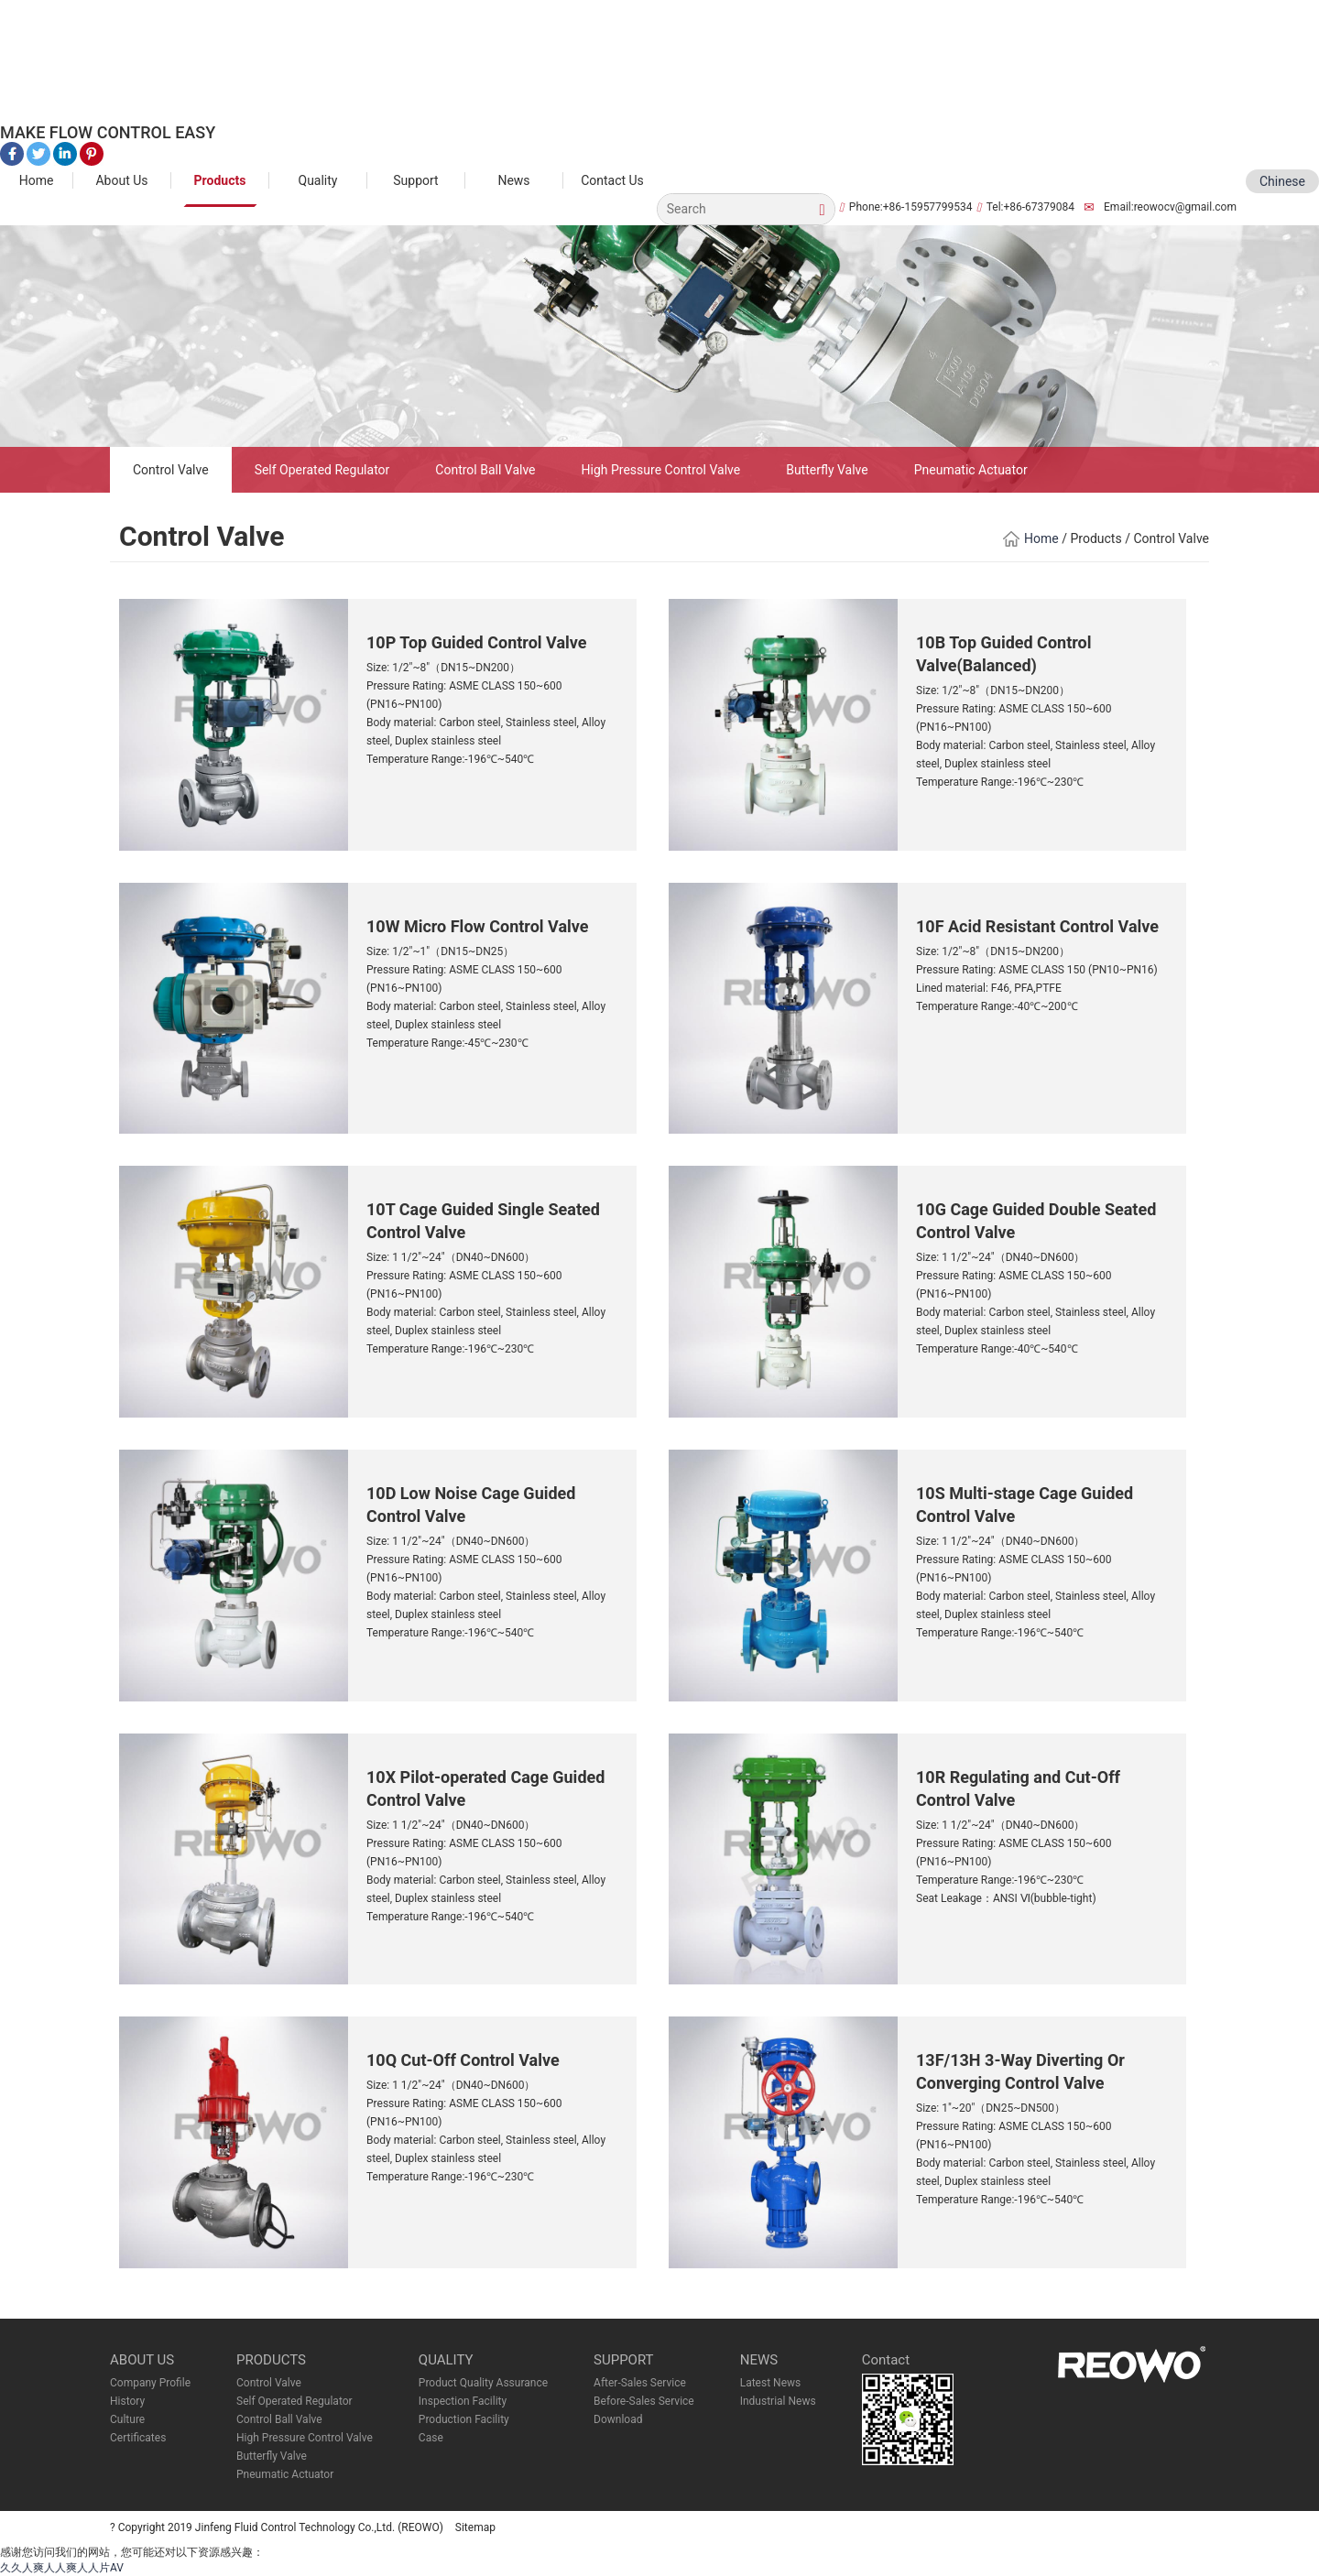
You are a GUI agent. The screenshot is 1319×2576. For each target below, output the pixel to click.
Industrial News (778, 2401)
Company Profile (150, 2382)
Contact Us (612, 180)
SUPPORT (624, 2360)
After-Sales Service (640, 2382)
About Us (121, 180)
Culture (127, 2419)
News (513, 180)
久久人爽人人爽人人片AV (62, 2567)
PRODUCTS (271, 2360)
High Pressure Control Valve (661, 469)
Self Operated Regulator (322, 469)
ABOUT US (142, 2360)
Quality (318, 180)
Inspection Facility (463, 2401)
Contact (886, 2360)
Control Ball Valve (485, 469)
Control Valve (171, 469)
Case (431, 2437)
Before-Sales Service (644, 2401)
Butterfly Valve (827, 469)
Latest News (770, 2382)
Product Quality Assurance (483, 2382)
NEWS (759, 2360)
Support (415, 180)
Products (220, 180)
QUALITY (446, 2360)
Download (618, 2419)
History (127, 2401)
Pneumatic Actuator (971, 469)
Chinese (1282, 181)
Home (36, 180)
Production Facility (464, 2419)
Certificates (138, 2437)
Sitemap (475, 2527)
